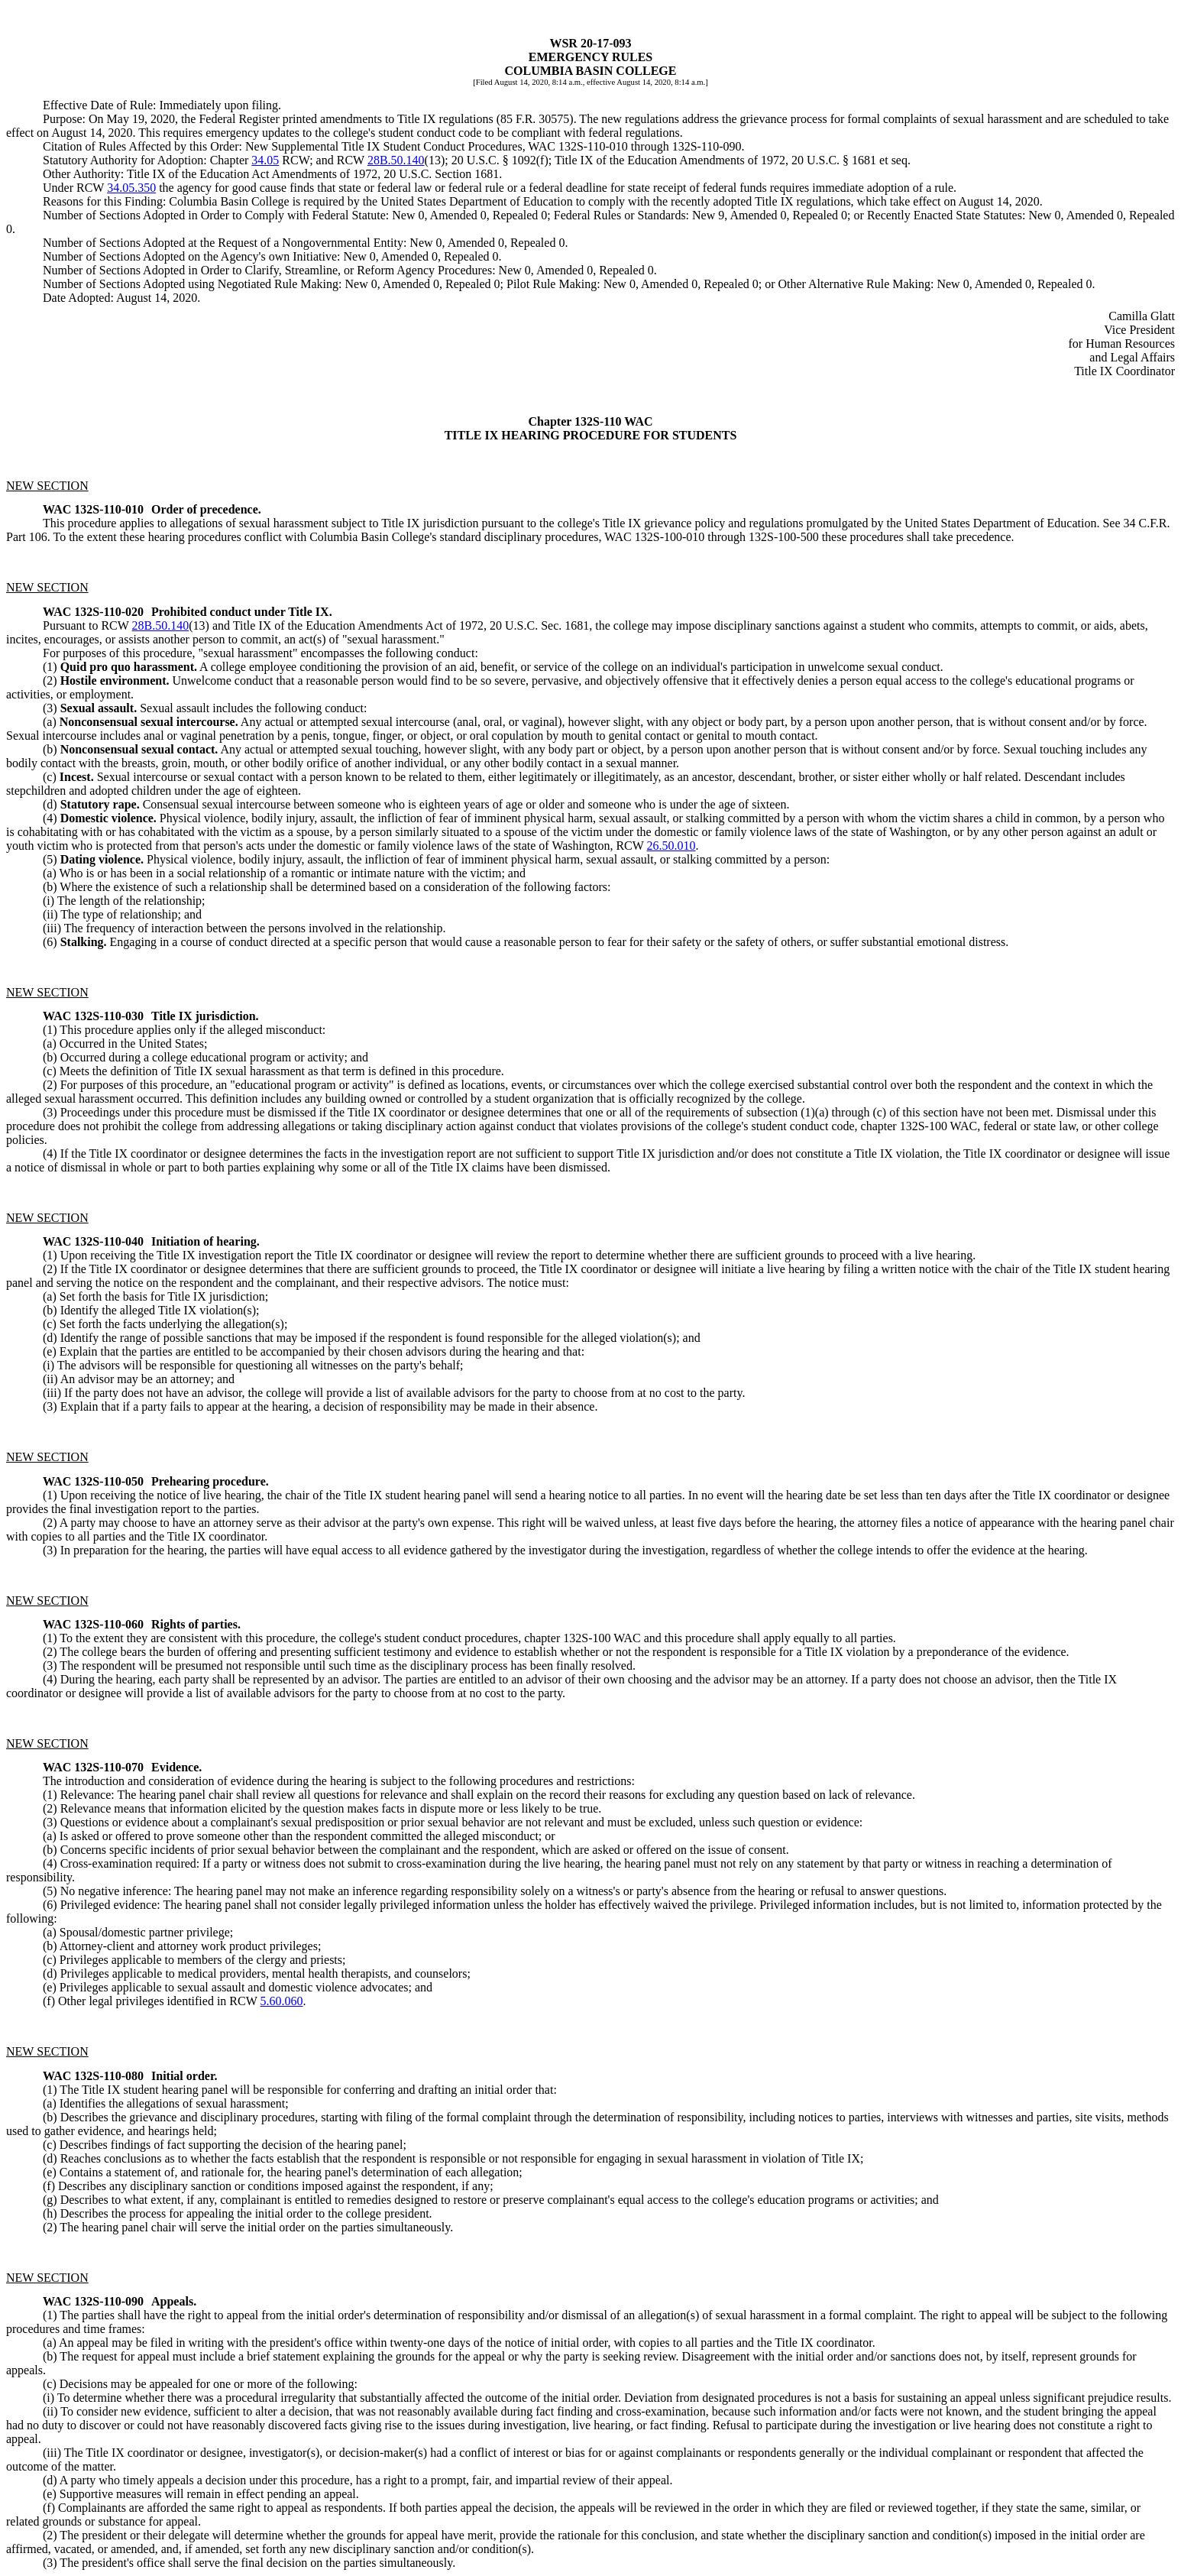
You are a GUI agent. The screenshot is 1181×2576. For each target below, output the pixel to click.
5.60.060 (281, 2000)
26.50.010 (671, 845)
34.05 (265, 160)
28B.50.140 (396, 160)
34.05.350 (131, 187)
